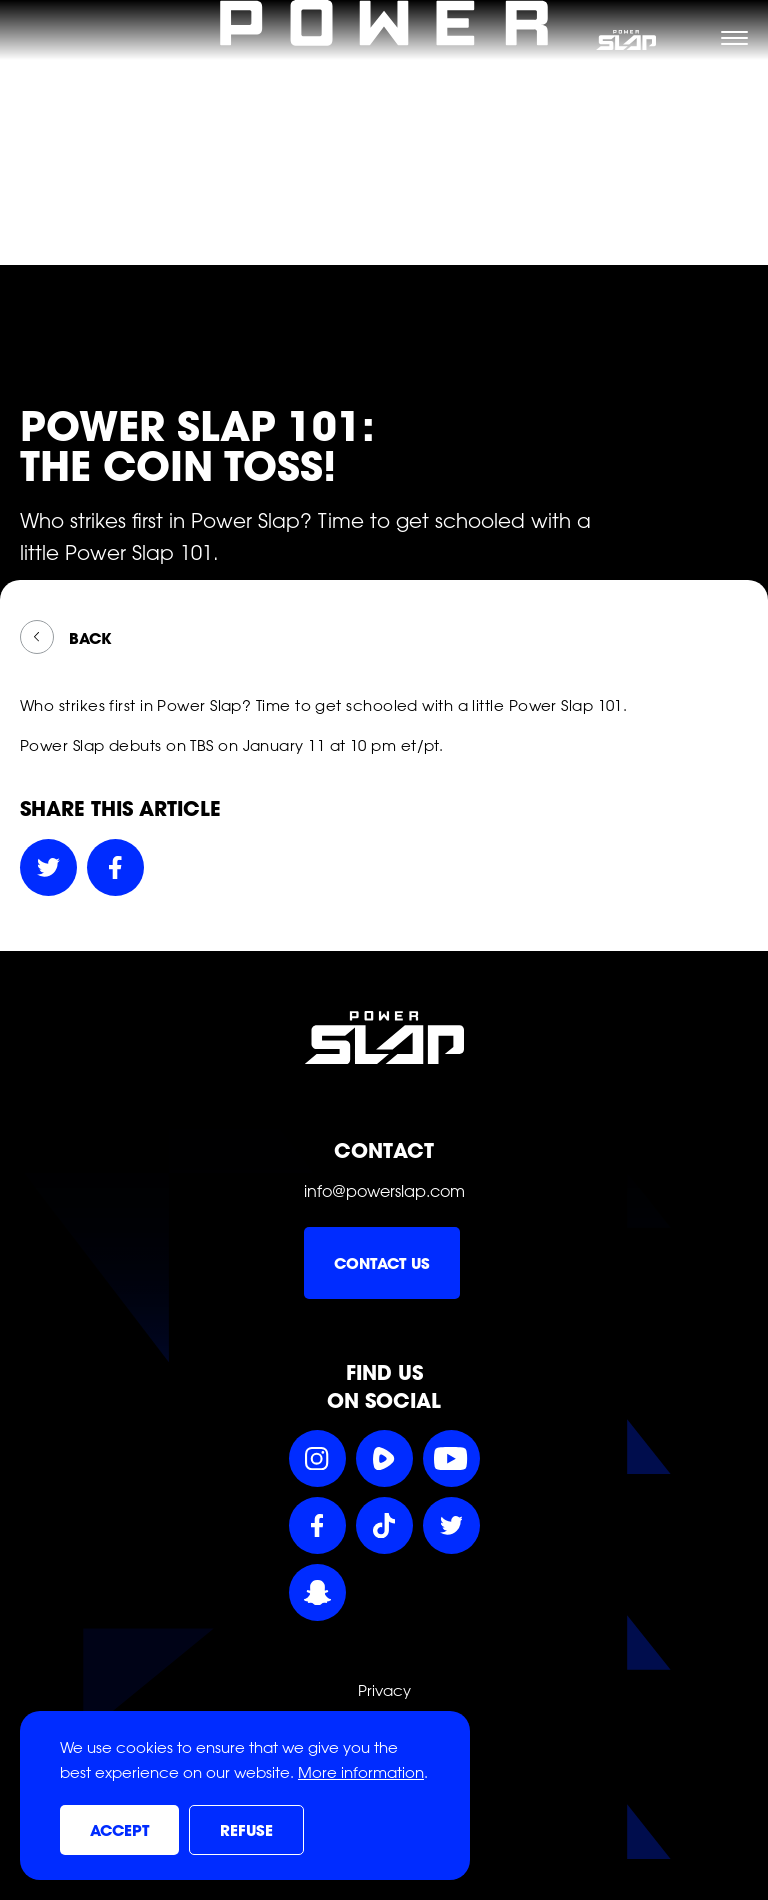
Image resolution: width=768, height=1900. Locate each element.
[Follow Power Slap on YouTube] (451, 1458)
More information (361, 1773)
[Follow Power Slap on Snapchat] (317, 1592)
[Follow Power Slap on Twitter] (451, 1525)
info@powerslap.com (384, 1191)
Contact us (382, 1264)
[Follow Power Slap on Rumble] (384, 1458)
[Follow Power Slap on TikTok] (384, 1525)
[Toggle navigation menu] (734, 37)
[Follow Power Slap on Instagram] (317, 1458)
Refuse (246, 1831)
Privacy (384, 1691)
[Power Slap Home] (384, 253)
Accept (119, 1831)
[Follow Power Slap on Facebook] (317, 1525)
